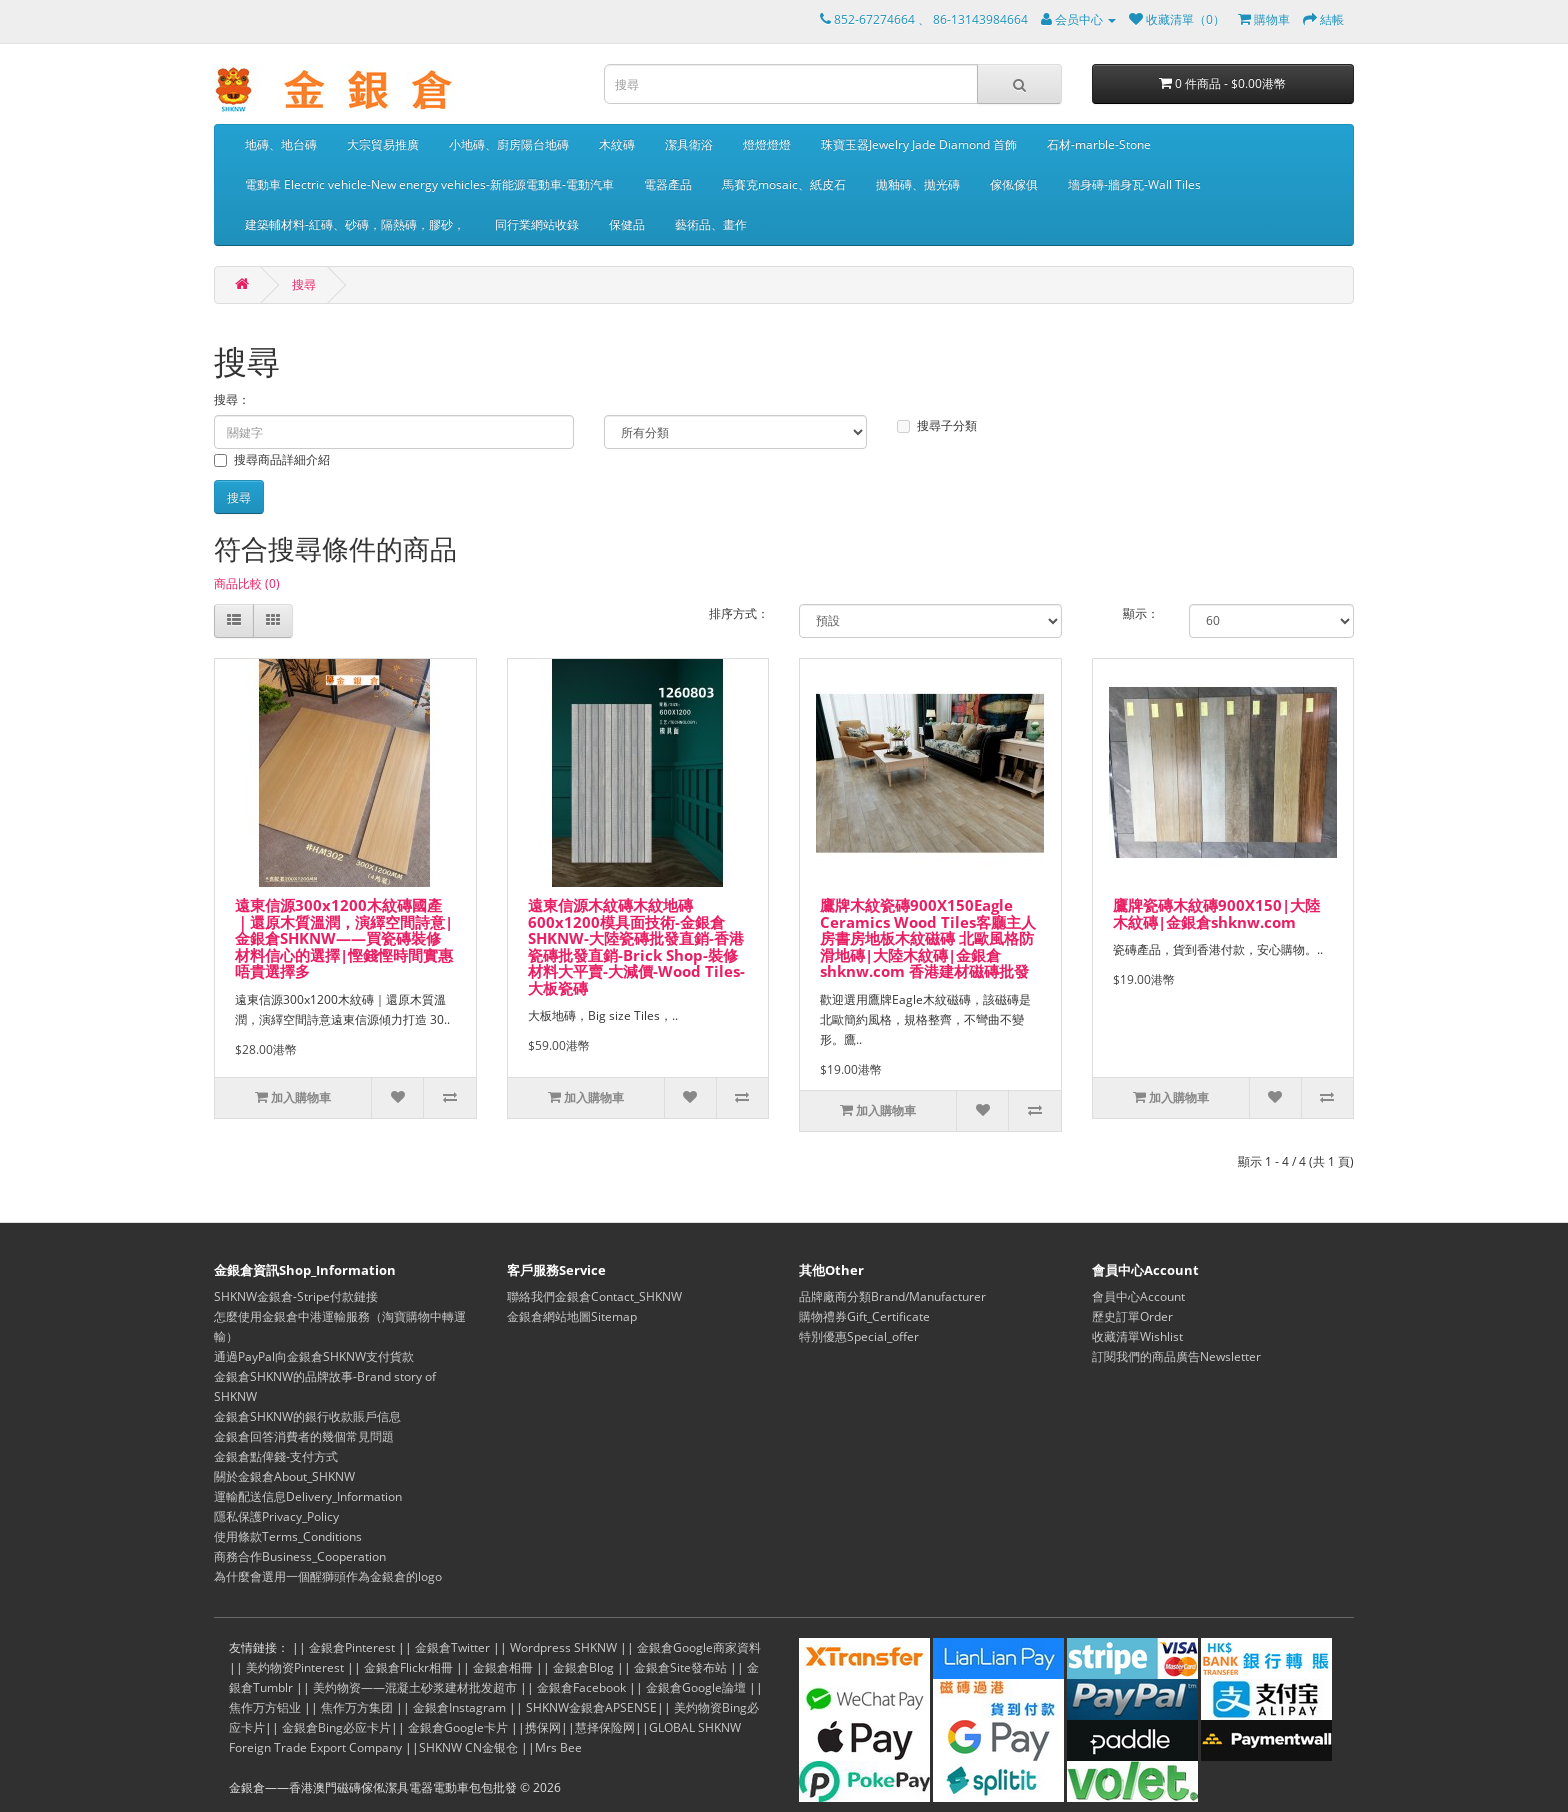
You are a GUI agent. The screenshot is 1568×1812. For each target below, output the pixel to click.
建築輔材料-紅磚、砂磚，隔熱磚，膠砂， (355, 224)
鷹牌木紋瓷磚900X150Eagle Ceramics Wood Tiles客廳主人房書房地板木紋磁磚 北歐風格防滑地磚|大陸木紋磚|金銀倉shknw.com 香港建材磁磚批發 (928, 938)
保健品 (627, 224)
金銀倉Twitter (452, 1647)
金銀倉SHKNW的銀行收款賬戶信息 (307, 1416)
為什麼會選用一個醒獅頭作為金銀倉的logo (328, 1576)
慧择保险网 (605, 1727)
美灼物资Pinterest (295, 1667)
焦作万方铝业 (265, 1707)
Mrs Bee (558, 1747)
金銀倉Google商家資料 (699, 1647)
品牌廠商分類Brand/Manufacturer (892, 1296)
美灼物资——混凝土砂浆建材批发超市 (415, 1687)
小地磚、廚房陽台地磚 (509, 144)
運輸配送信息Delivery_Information (308, 1496)
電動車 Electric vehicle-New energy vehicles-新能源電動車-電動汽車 (429, 184)
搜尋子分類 (937, 425)
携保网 (543, 1727)
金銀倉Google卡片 (458, 1727)
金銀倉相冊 (503, 1667)
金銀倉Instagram (459, 1707)
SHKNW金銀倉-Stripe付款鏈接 (296, 1296)
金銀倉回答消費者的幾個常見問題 (304, 1436)
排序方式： (739, 613)
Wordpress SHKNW (563, 1647)
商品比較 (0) (247, 583)
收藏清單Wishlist (1137, 1336)
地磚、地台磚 (281, 144)
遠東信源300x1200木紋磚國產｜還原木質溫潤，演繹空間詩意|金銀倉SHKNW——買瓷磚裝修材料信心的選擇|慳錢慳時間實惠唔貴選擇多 (344, 938)
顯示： (1141, 613)
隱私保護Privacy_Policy (276, 1516)
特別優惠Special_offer (859, 1336)
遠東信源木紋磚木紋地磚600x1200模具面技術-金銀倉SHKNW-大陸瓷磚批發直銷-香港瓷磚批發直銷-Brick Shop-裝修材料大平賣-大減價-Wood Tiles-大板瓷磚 (636, 946)
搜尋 (304, 284)
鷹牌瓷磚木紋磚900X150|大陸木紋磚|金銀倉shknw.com (1216, 913)
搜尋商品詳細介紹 (272, 459)
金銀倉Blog (583, 1667)
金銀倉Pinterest (352, 1647)
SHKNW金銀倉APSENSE (591, 1707)
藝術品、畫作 (711, 224)
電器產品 (668, 184)
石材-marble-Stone (1099, 144)
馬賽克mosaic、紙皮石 (784, 184)
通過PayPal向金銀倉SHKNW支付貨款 (314, 1356)
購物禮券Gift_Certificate (864, 1316)
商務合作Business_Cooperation (300, 1556)
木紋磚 (617, 144)
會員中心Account (1138, 1296)
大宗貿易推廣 (383, 144)
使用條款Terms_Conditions (288, 1536)
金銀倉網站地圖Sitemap (572, 1316)
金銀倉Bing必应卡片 (336, 1727)
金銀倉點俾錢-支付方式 (276, 1456)
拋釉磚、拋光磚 (918, 184)
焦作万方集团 (357, 1707)
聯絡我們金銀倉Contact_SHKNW (594, 1296)
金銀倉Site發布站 (680, 1667)
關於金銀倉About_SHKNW (284, 1476)
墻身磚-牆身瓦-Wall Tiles (1134, 184)
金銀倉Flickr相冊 (408, 1667)
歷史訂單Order (1132, 1316)
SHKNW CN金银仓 (468, 1747)
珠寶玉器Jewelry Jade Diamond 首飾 (919, 144)
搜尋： (232, 399)
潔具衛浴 (689, 144)
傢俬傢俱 (1014, 184)
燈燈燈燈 (767, 144)
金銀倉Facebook (581, 1687)
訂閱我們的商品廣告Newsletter (1176, 1356)
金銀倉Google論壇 (696, 1687)
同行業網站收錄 (537, 224)
